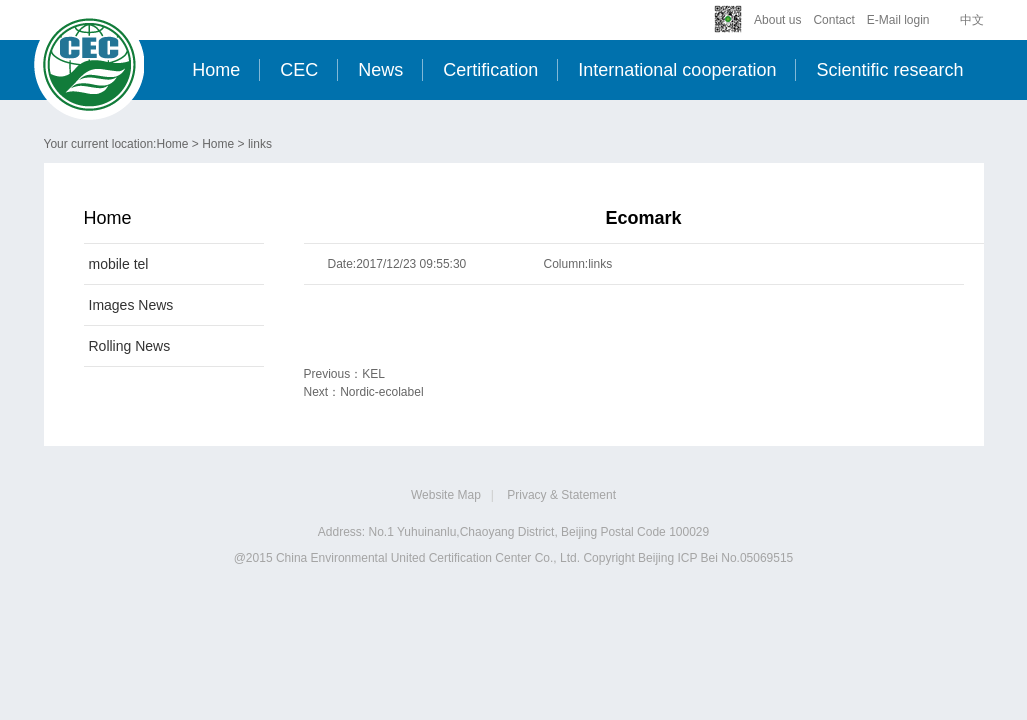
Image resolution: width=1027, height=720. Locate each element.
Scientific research (889, 70)
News (380, 70)
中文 (972, 20)
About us (777, 20)
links (260, 144)
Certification (490, 70)
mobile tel (119, 264)
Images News (131, 305)
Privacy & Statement (561, 495)
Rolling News (130, 346)
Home (216, 70)
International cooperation (677, 70)
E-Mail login (898, 20)
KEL (373, 374)
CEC (299, 70)
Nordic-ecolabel (381, 392)
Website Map (446, 495)
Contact (833, 20)
